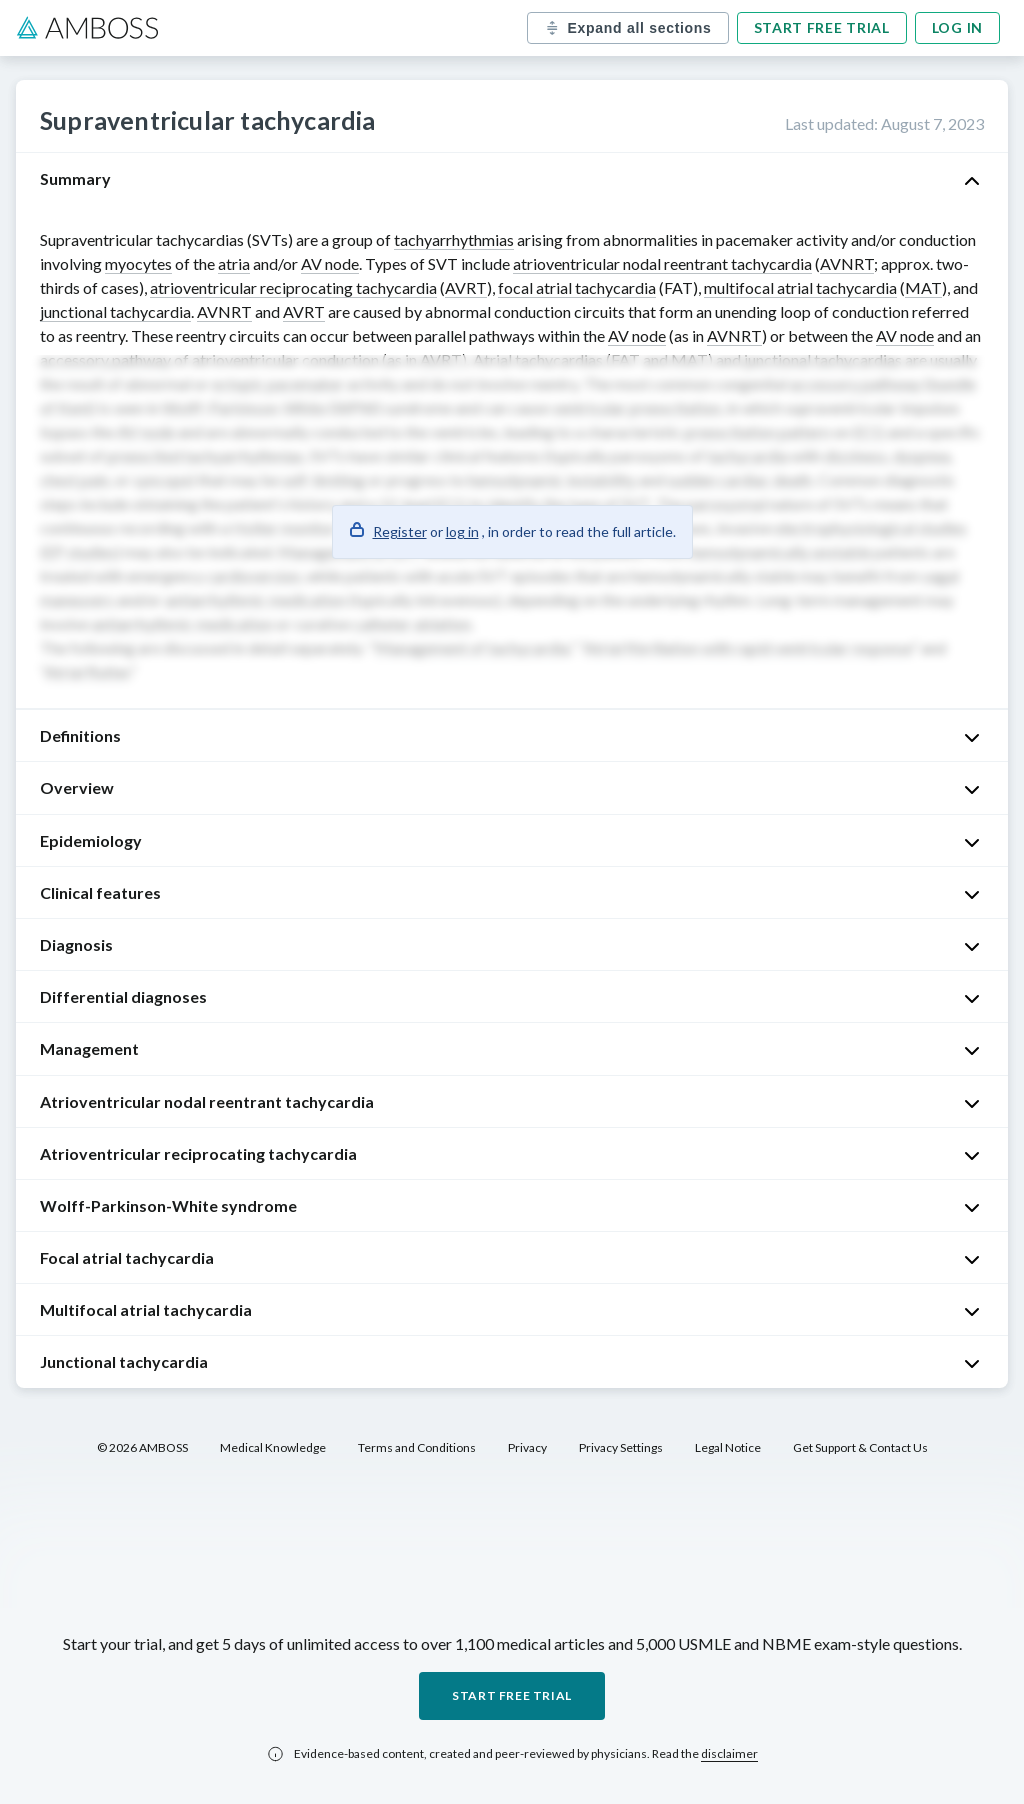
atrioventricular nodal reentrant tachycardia (662, 263)
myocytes (138, 263)
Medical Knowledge (273, 1447)
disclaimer (729, 1753)
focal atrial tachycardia (577, 287)
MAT (923, 287)
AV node (330, 263)
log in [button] (462, 531)
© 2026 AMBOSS (142, 1447)
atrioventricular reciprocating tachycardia (293, 287)
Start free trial (822, 27)
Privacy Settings (621, 1447)
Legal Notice (728, 1447)
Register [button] (400, 531)
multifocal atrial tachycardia (800, 287)
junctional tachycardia (115, 311)
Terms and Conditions (417, 1447)
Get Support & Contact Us (860, 1447)
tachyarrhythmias (454, 239)
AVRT (466, 287)
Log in (957, 27)
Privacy (527, 1447)
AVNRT (847, 263)
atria (234, 263)
